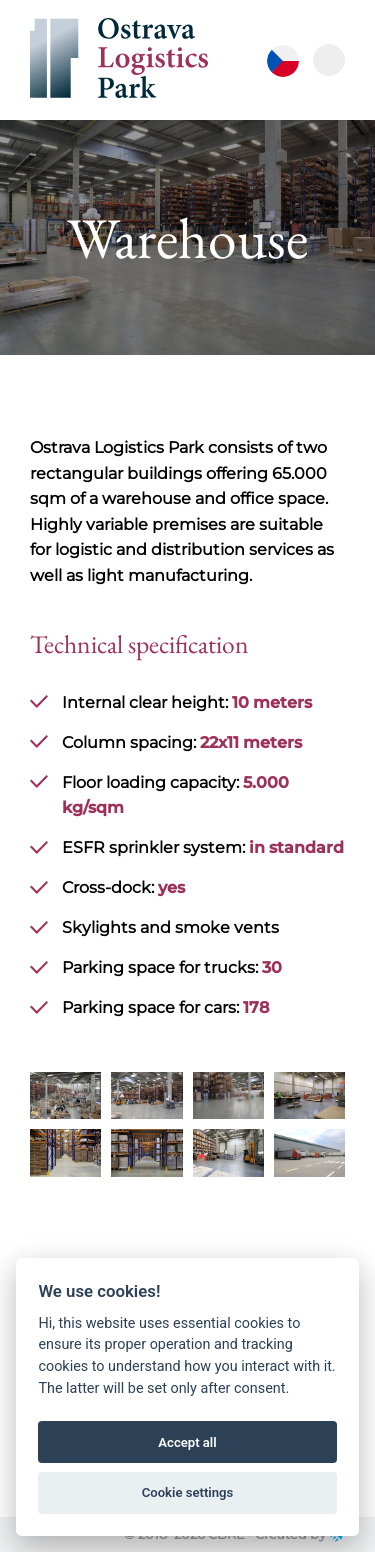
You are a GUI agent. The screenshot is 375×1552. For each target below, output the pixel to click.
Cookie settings (188, 1492)
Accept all (187, 1442)
